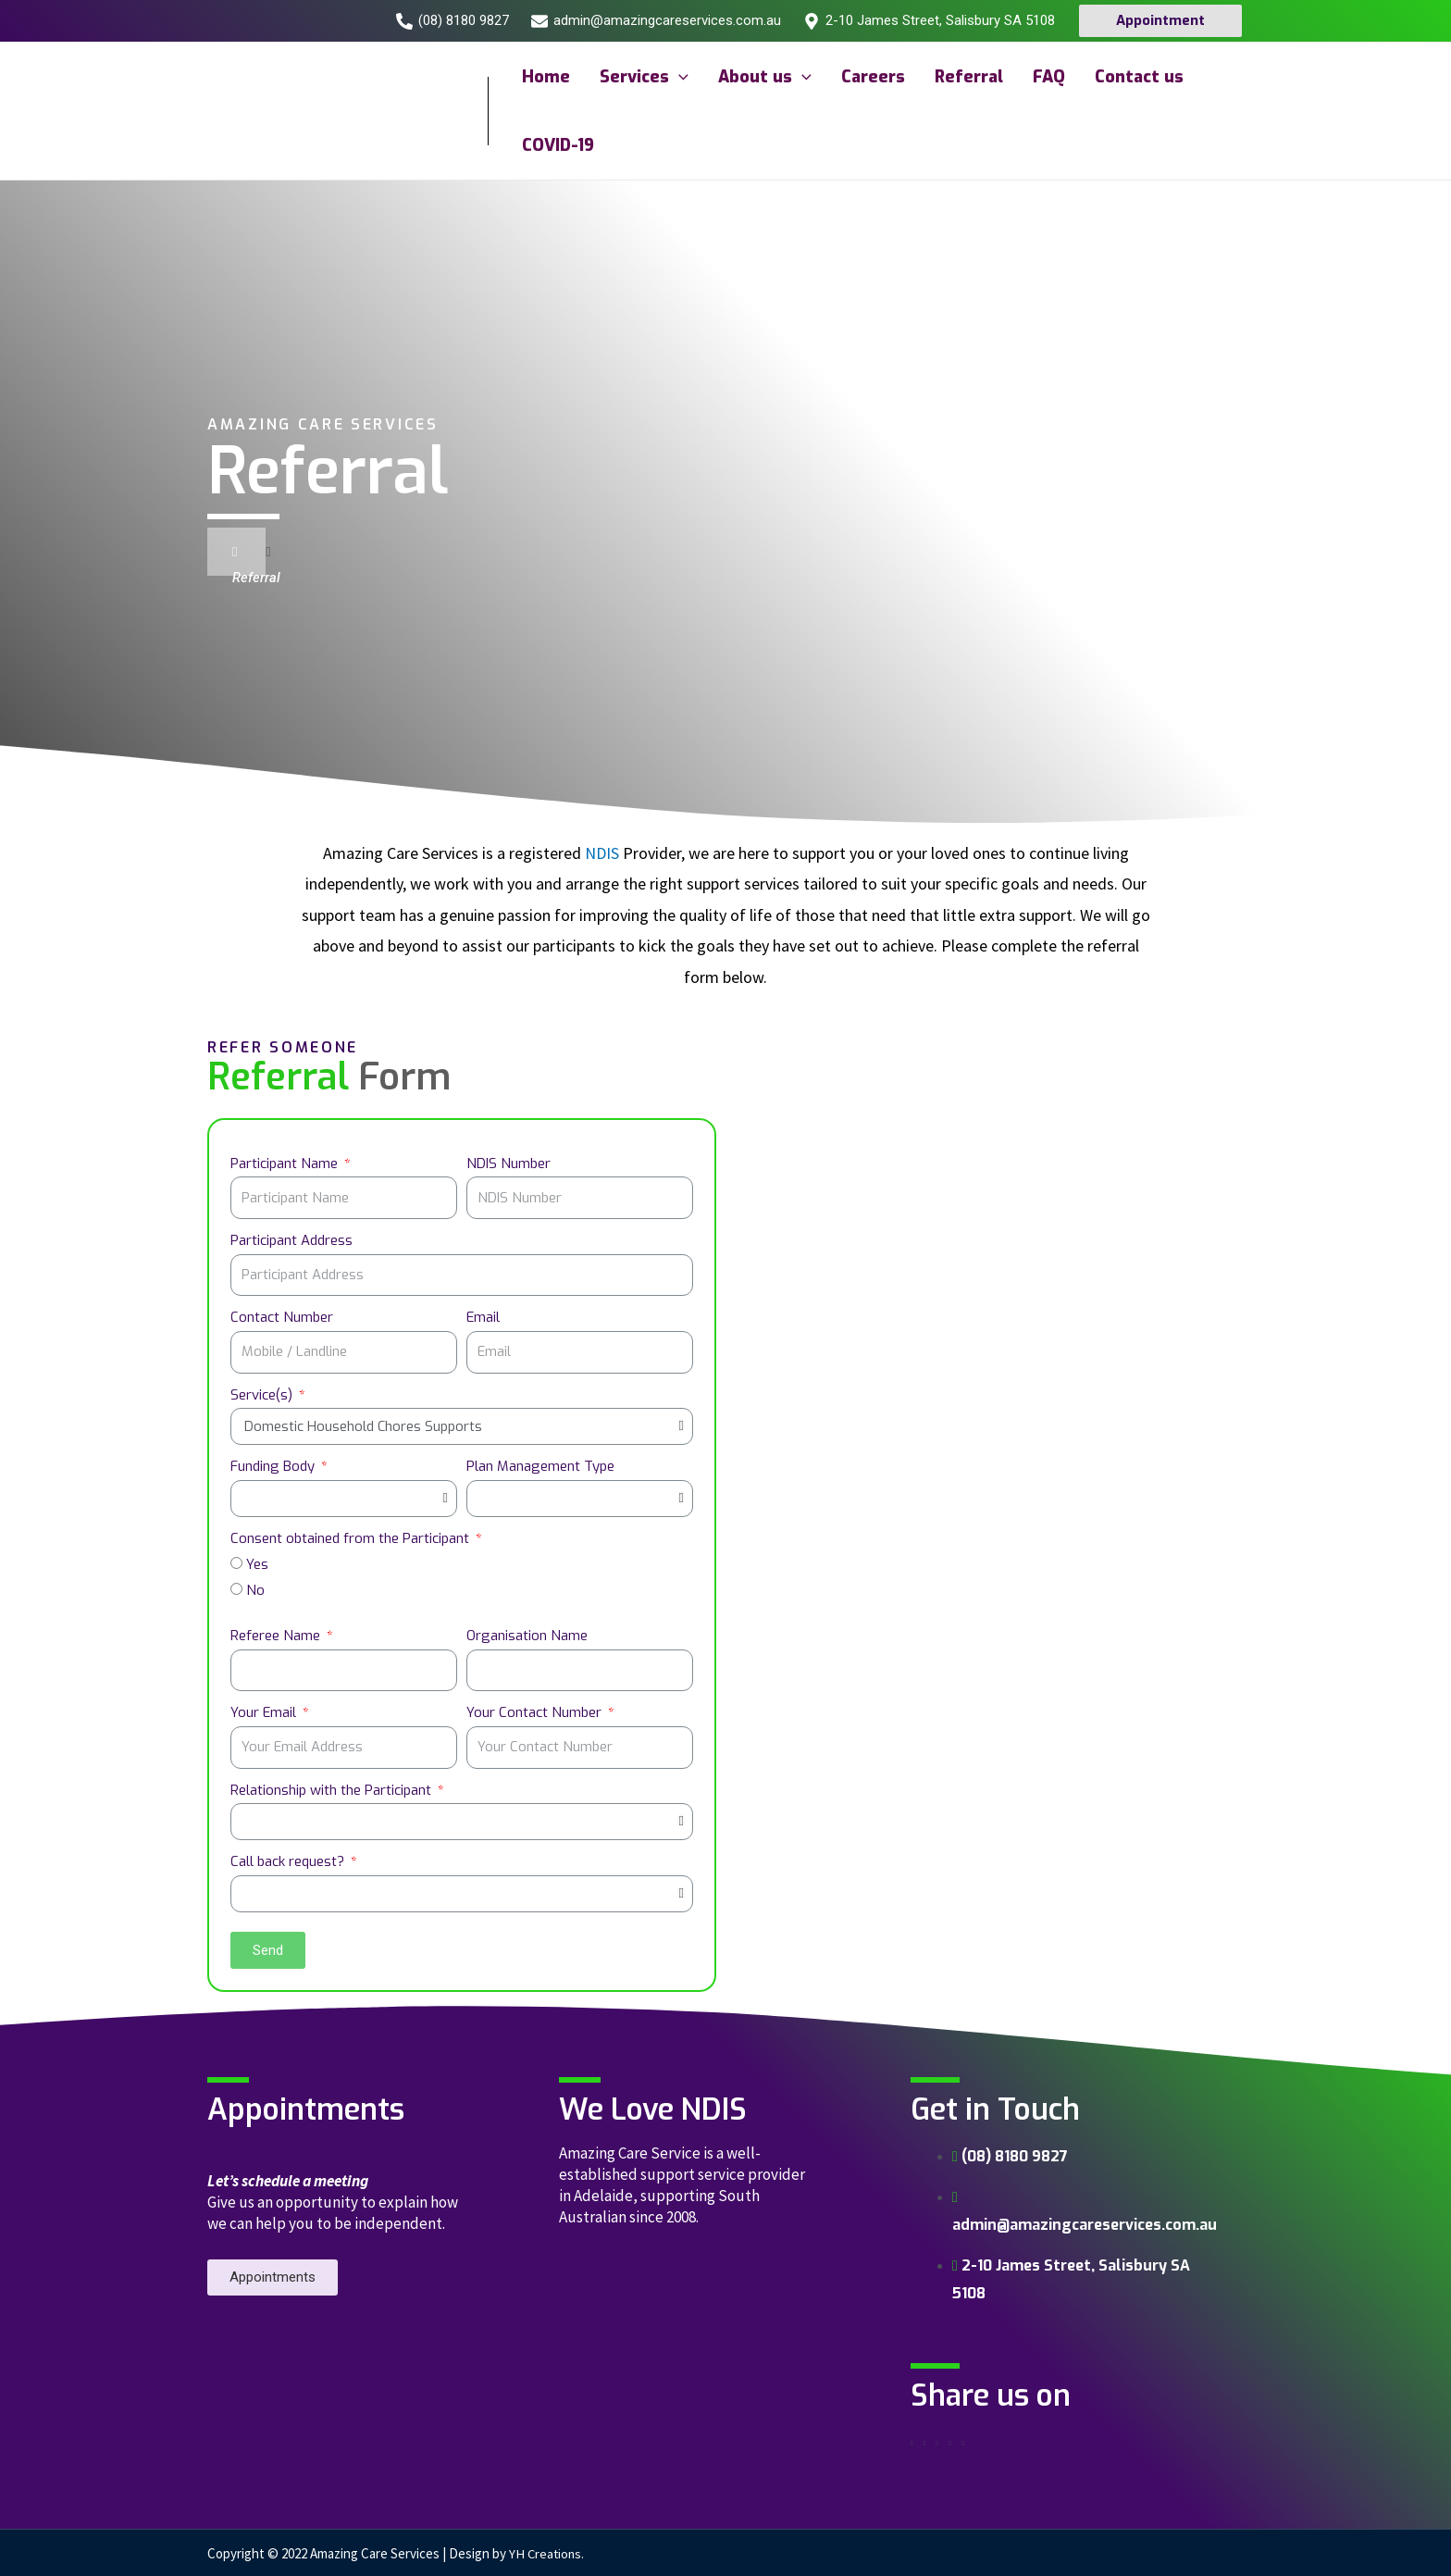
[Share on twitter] (925, 2443)
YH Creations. (548, 2553)
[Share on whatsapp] (950, 2443)
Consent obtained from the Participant (351, 1538)
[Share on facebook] (912, 2443)
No (255, 1590)
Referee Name (277, 1635)
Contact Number (281, 1317)
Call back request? (289, 1861)
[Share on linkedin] (937, 2443)
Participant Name (285, 1163)
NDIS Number (508, 1163)
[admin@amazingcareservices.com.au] (656, 21)
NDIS (602, 853)
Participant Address (291, 1240)
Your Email (265, 1712)
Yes (257, 1564)
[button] (272, 2277)
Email (483, 1317)
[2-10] (929, 21)
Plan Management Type (540, 1466)
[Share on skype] (962, 2443)
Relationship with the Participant (332, 1790)
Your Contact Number (535, 1712)
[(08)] (453, 21)
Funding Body (274, 1466)
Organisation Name (527, 1635)
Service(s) (263, 1395)
